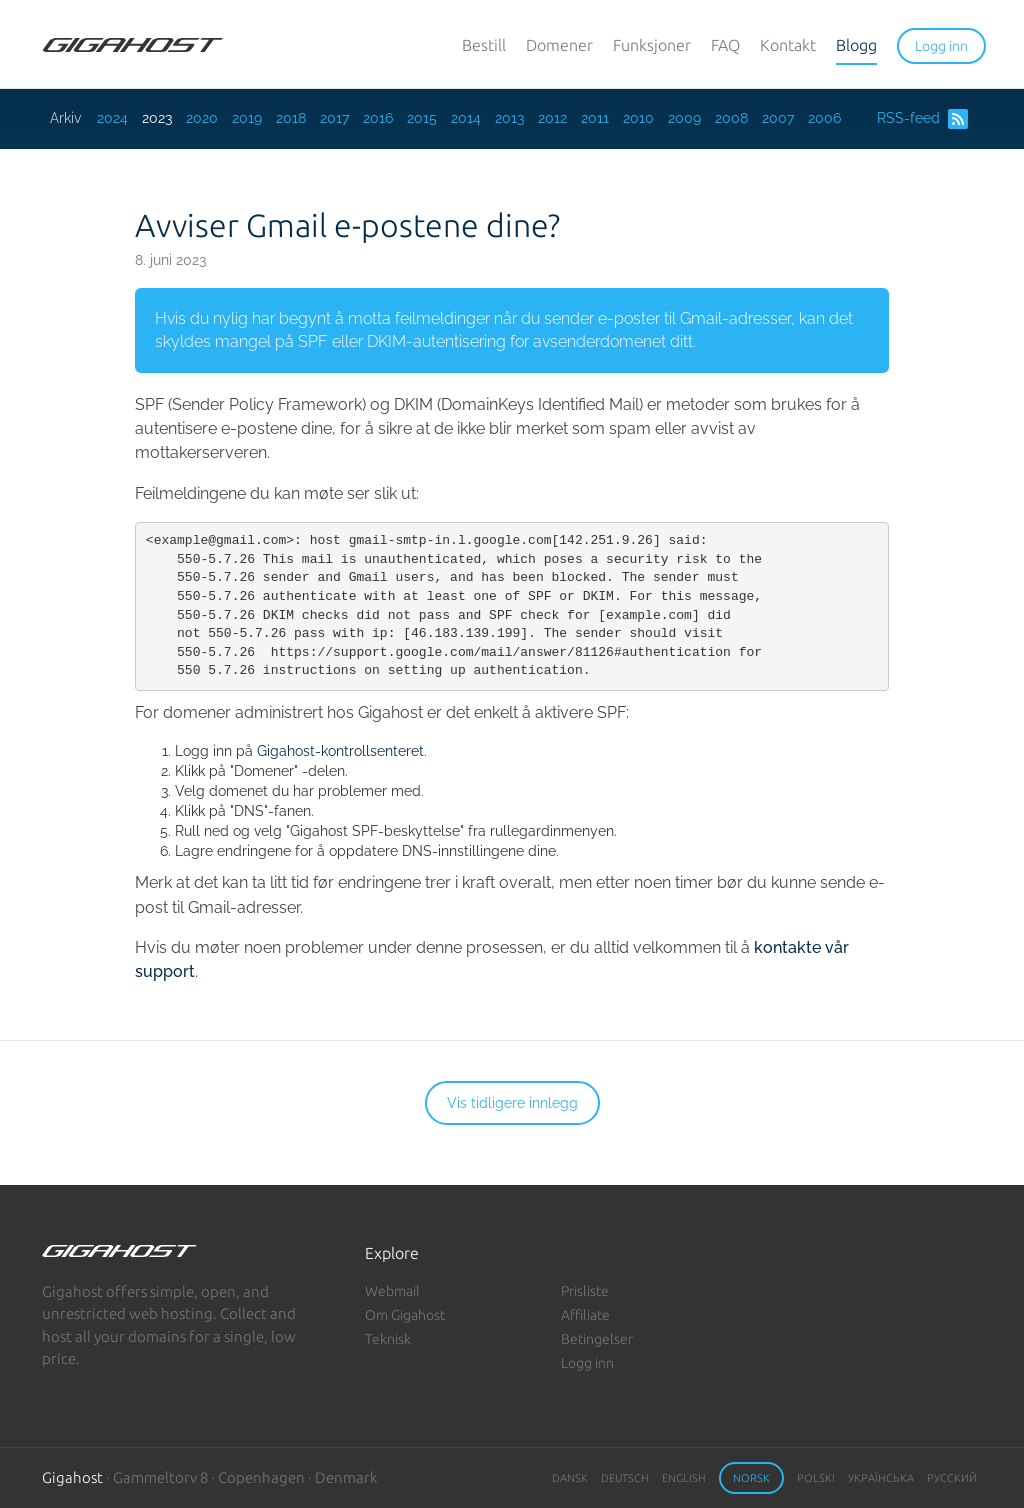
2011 (595, 118)
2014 (466, 118)
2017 (334, 118)
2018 (291, 118)
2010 (638, 118)
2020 (202, 118)
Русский (952, 1478)
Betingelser (597, 1339)
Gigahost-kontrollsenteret (340, 751)
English (684, 1478)
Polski (816, 1478)
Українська (881, 1478)
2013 (509, 118)
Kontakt (788, 45)
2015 (422, 118)
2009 (684, 118)
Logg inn (587, 1363)
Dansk (570, 1478)
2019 (247, 118)
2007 (778, 118)
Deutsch (625, 1478)
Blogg (856, 45)
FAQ (725, 45)
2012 (552, 118)
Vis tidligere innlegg (512, 1103)
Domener (559, 45)
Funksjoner (652, 45)
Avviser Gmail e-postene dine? (347, 225)
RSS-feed (922, 119)
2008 (731, 118)
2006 (824, 118)
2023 (157, 118)
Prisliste (585, 1291)
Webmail (392, 1291)
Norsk (751, 1478)
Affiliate (585, 1315)
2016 (378, 118)
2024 (112, 118)
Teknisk (388, 1339)
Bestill (484, 45)
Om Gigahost (405, 1315)
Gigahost (72, 1477)
